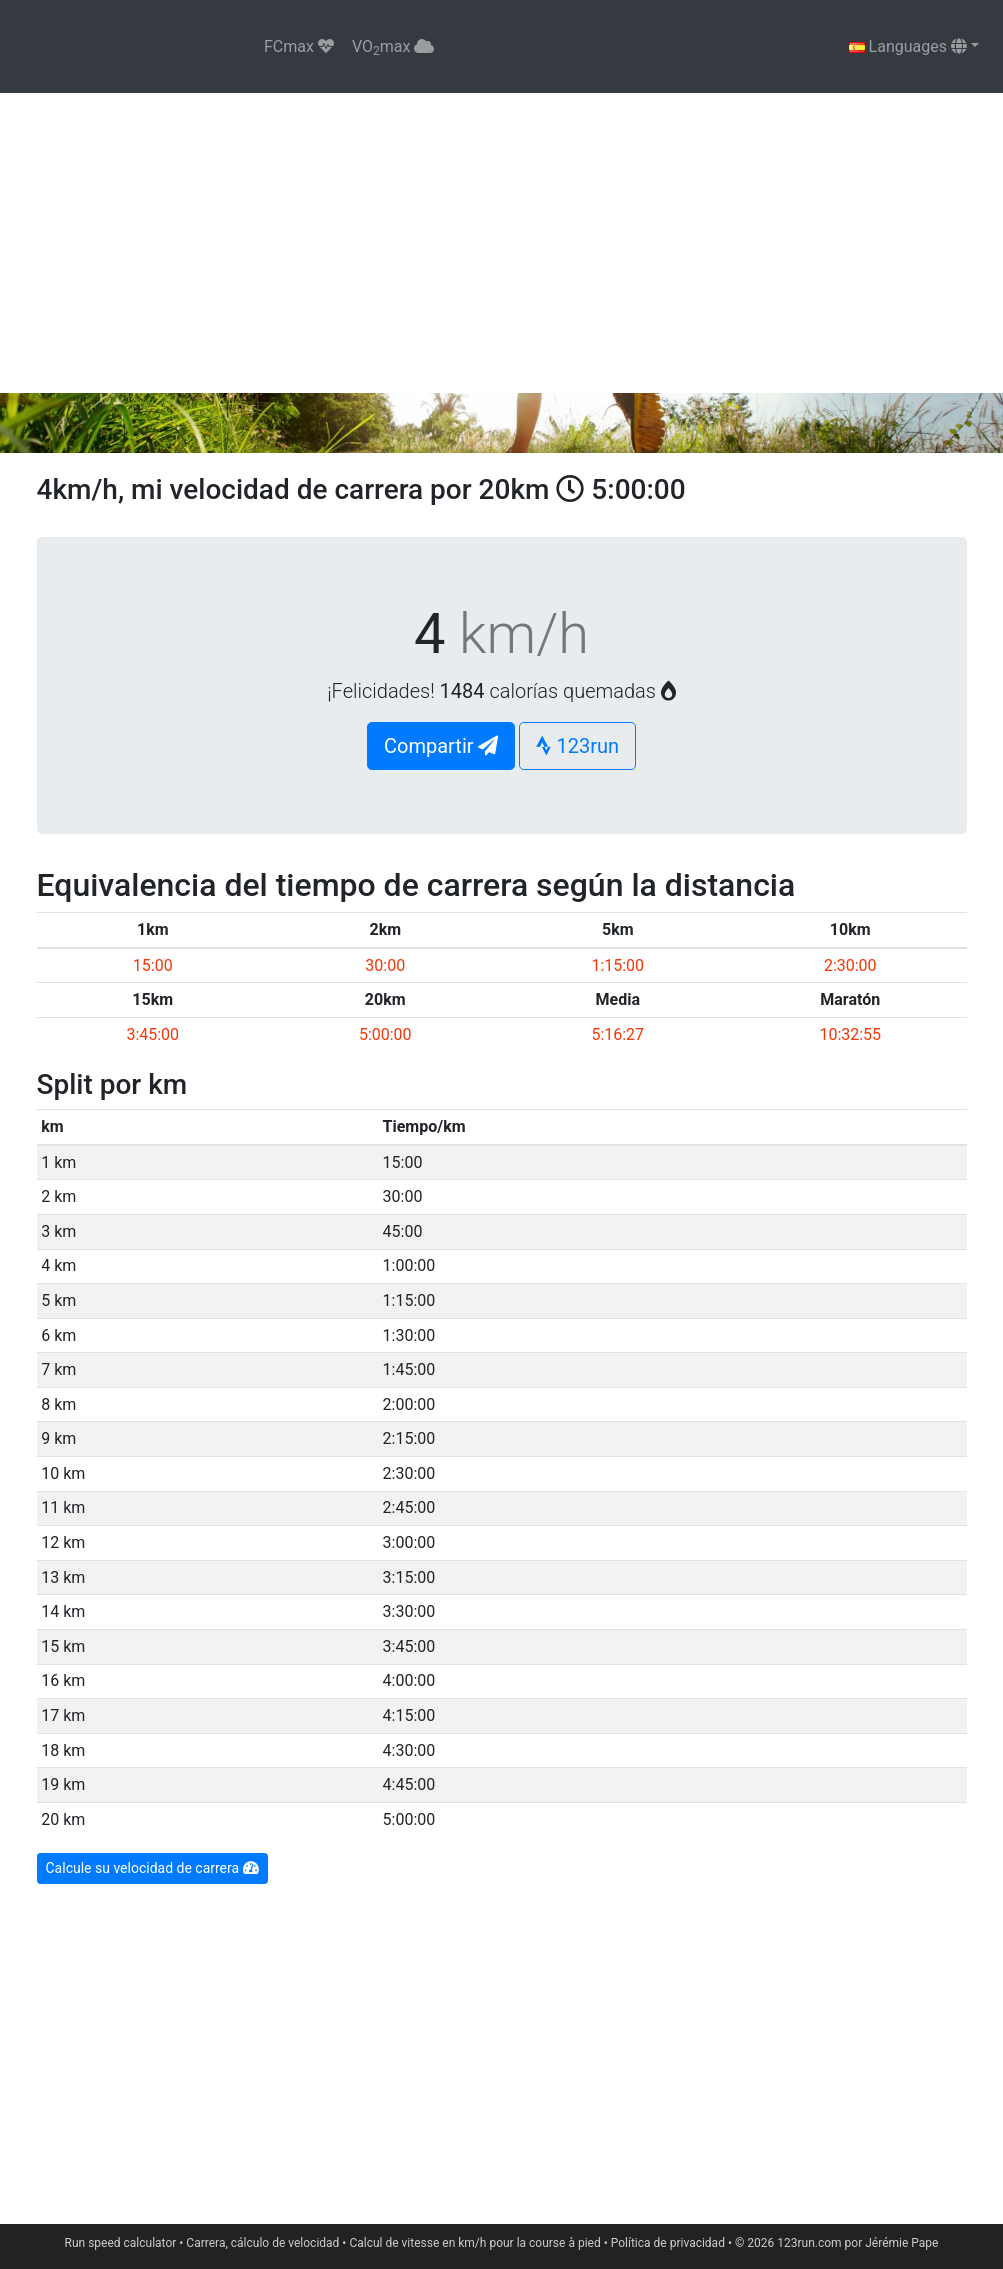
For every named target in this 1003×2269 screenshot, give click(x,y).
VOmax (393, 47)
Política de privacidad (668, 2243)
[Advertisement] (501, 243)
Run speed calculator (121, 2243)
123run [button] (577, 746)
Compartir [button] (441, 746)
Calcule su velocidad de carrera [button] (152, 1868)
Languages (908, 46)
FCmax (299, 46)
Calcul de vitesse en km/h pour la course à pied (474, 2243)
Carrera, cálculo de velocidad (262, 2243)
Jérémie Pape (901, 2243)
